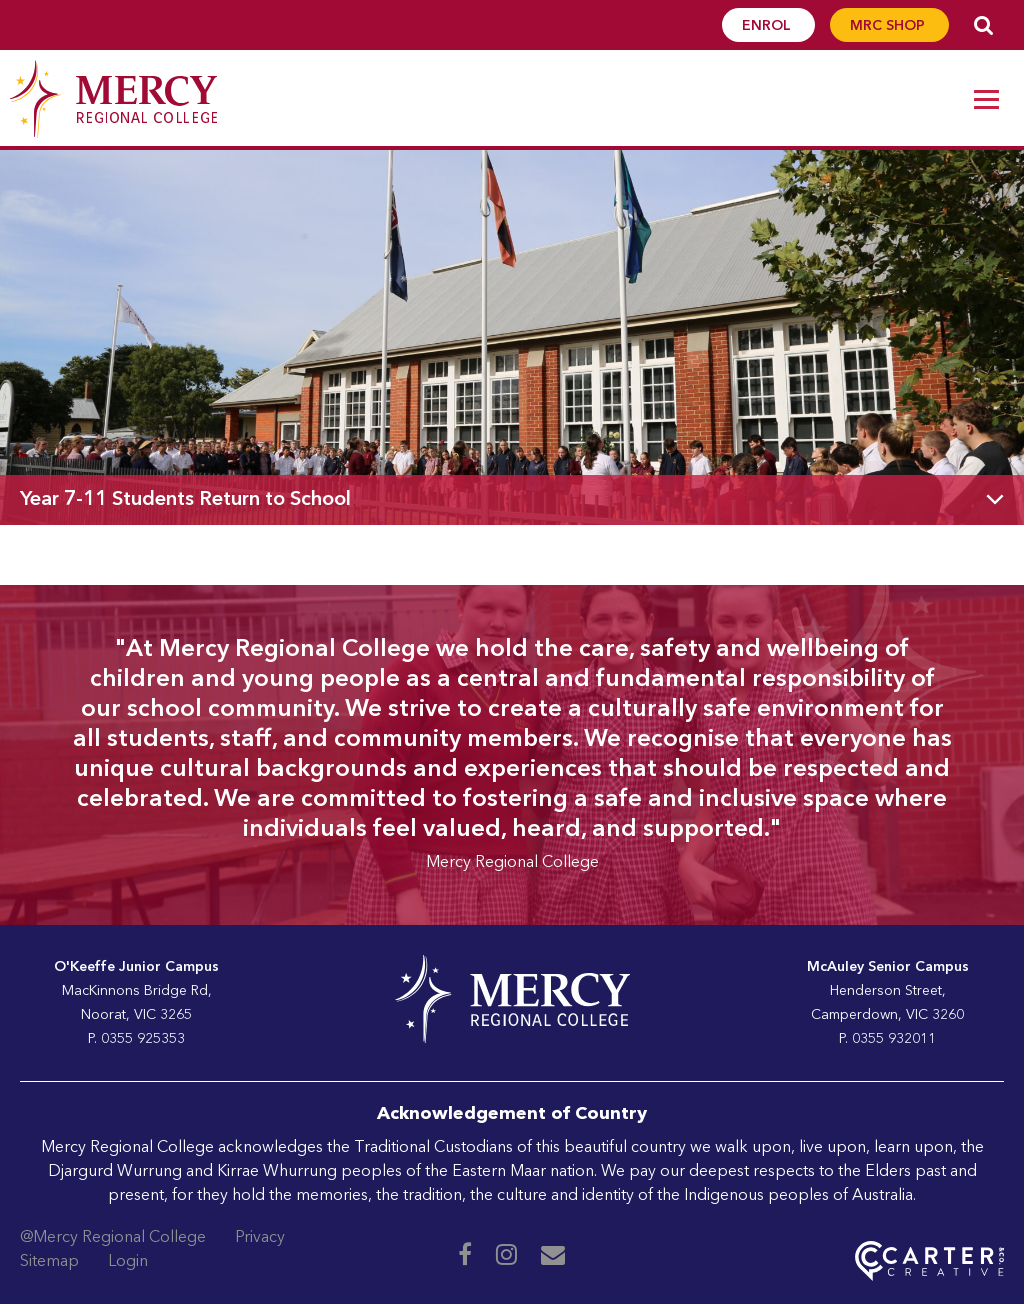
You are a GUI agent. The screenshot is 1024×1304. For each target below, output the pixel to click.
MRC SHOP (889, 26)
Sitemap (49, 1262)
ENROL (768, 26)
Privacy (260, 1238)
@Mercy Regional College (113, 1238)
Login (128, 1262)
